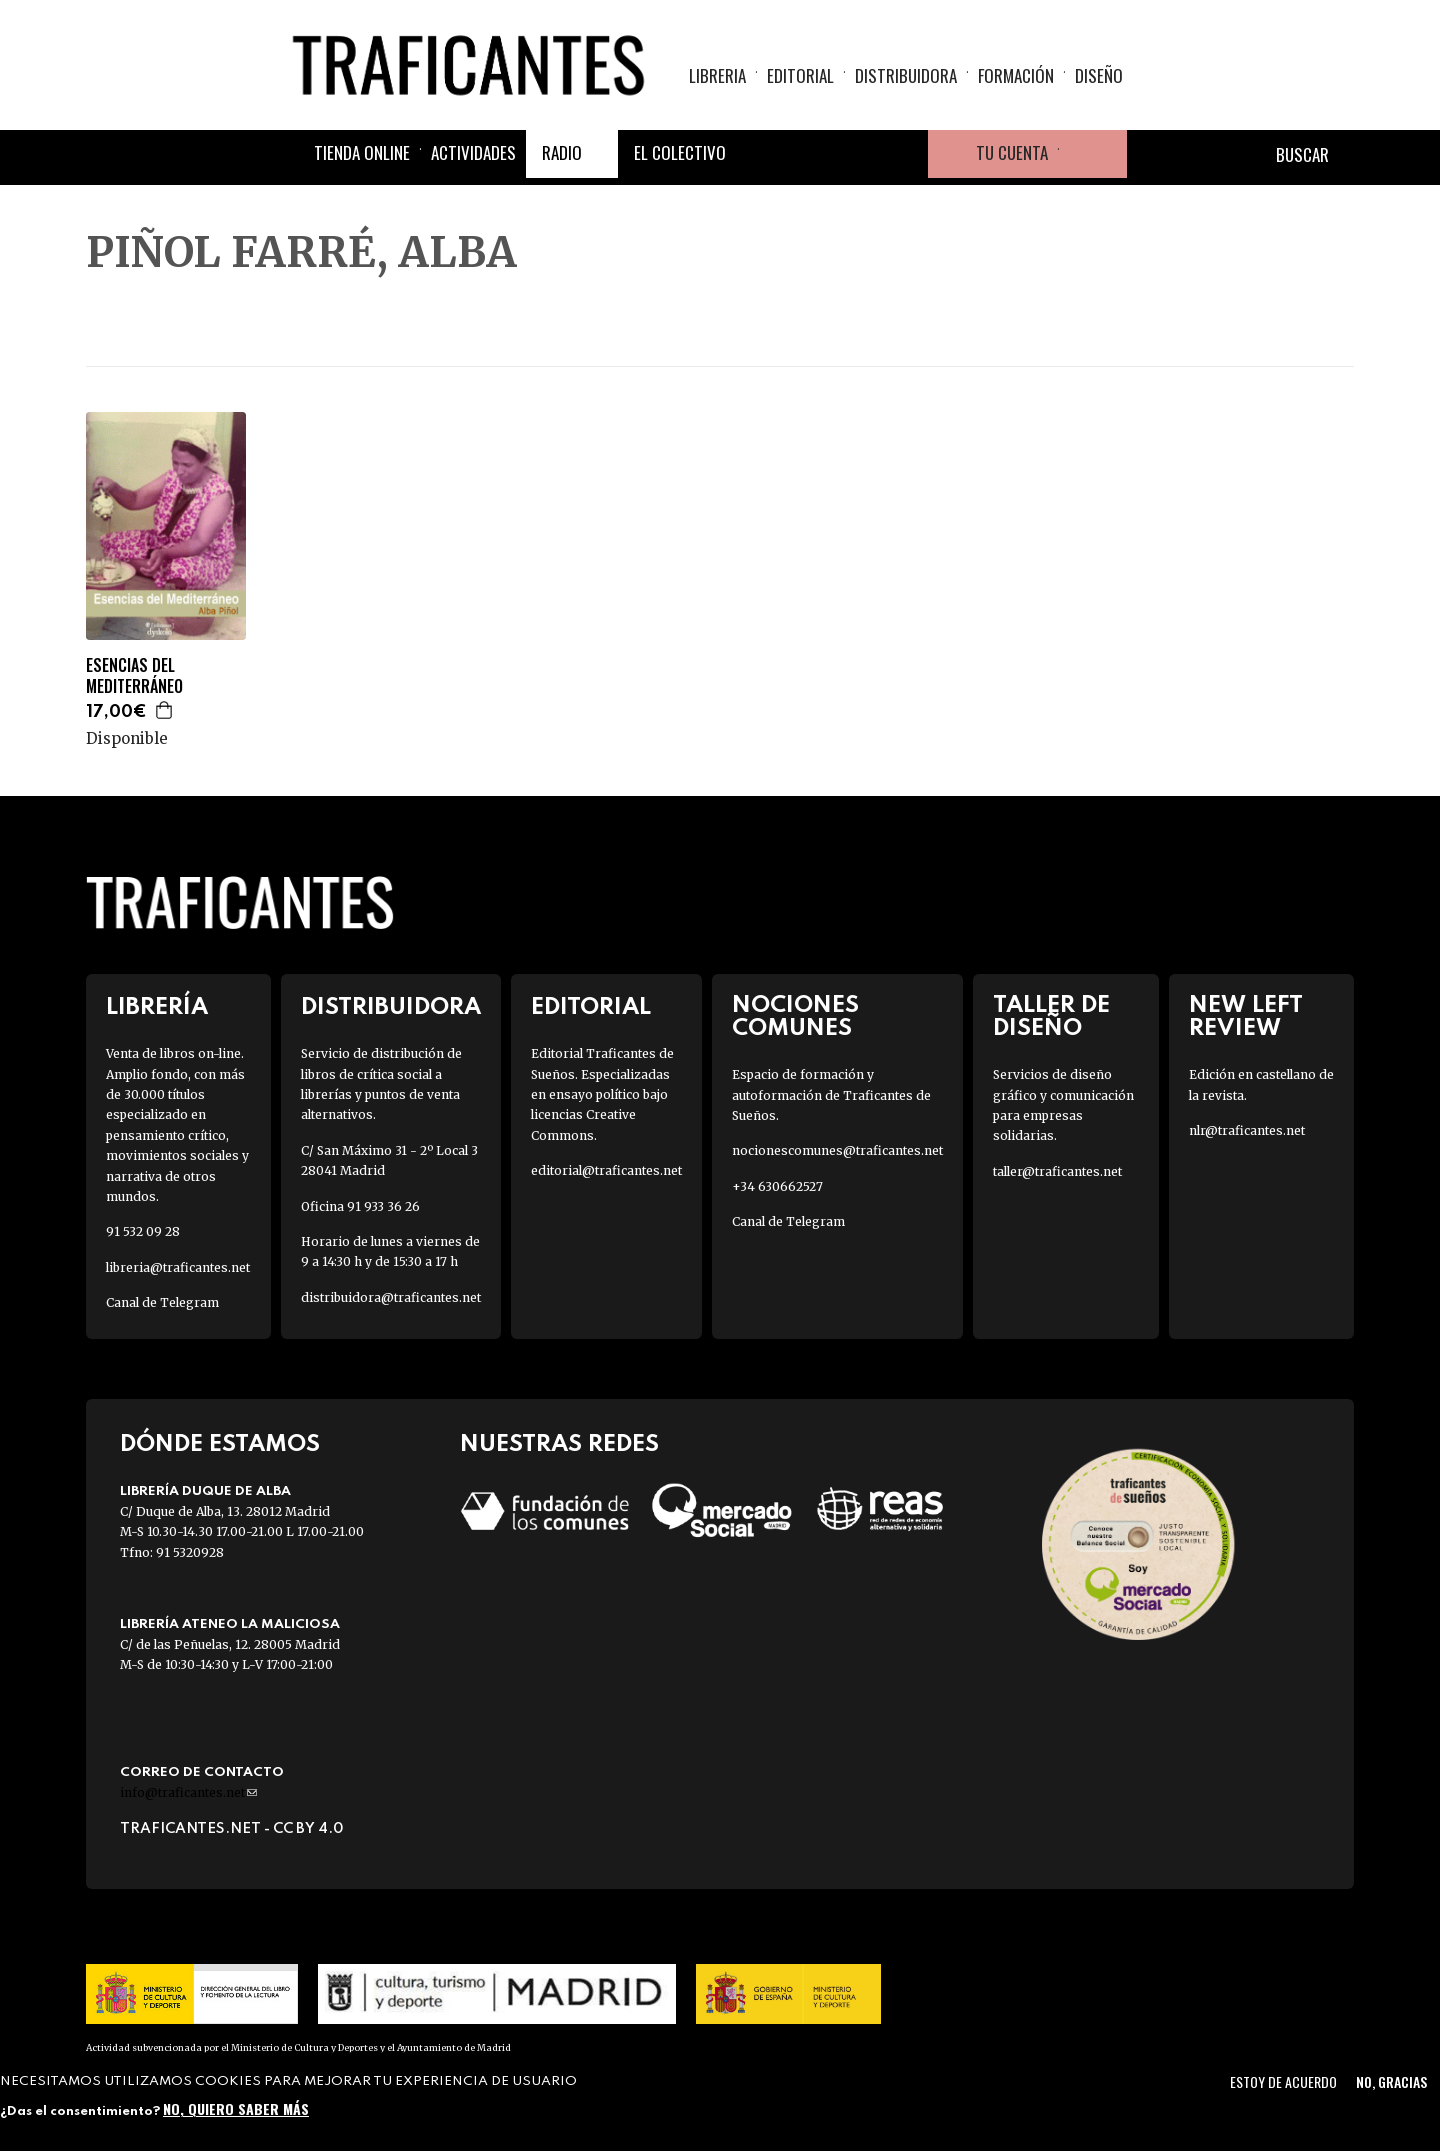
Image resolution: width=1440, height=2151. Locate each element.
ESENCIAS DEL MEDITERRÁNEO (134, 676)
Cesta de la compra (1093, 154)
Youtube (904, 154)
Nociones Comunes (795, 1017)
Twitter (808, 154)
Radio (562, 152)
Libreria (717, 75)
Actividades (473, 152)
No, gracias (1391, 2081)
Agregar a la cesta (165, 710)
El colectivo (680, 152)
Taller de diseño (1051, 1017)
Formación (1016, 75)
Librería (157, 1007)
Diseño (1099, 75)
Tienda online (362, 152)
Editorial (800, 75)
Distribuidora (906, 75)
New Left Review (1246, 1017)
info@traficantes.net (188, 1792)
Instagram (856, 154)
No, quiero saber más (236, 2108)
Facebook (760, 154)
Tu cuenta (1012, 152)
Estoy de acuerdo (1283, 2081)
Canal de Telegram (162, 1302)
